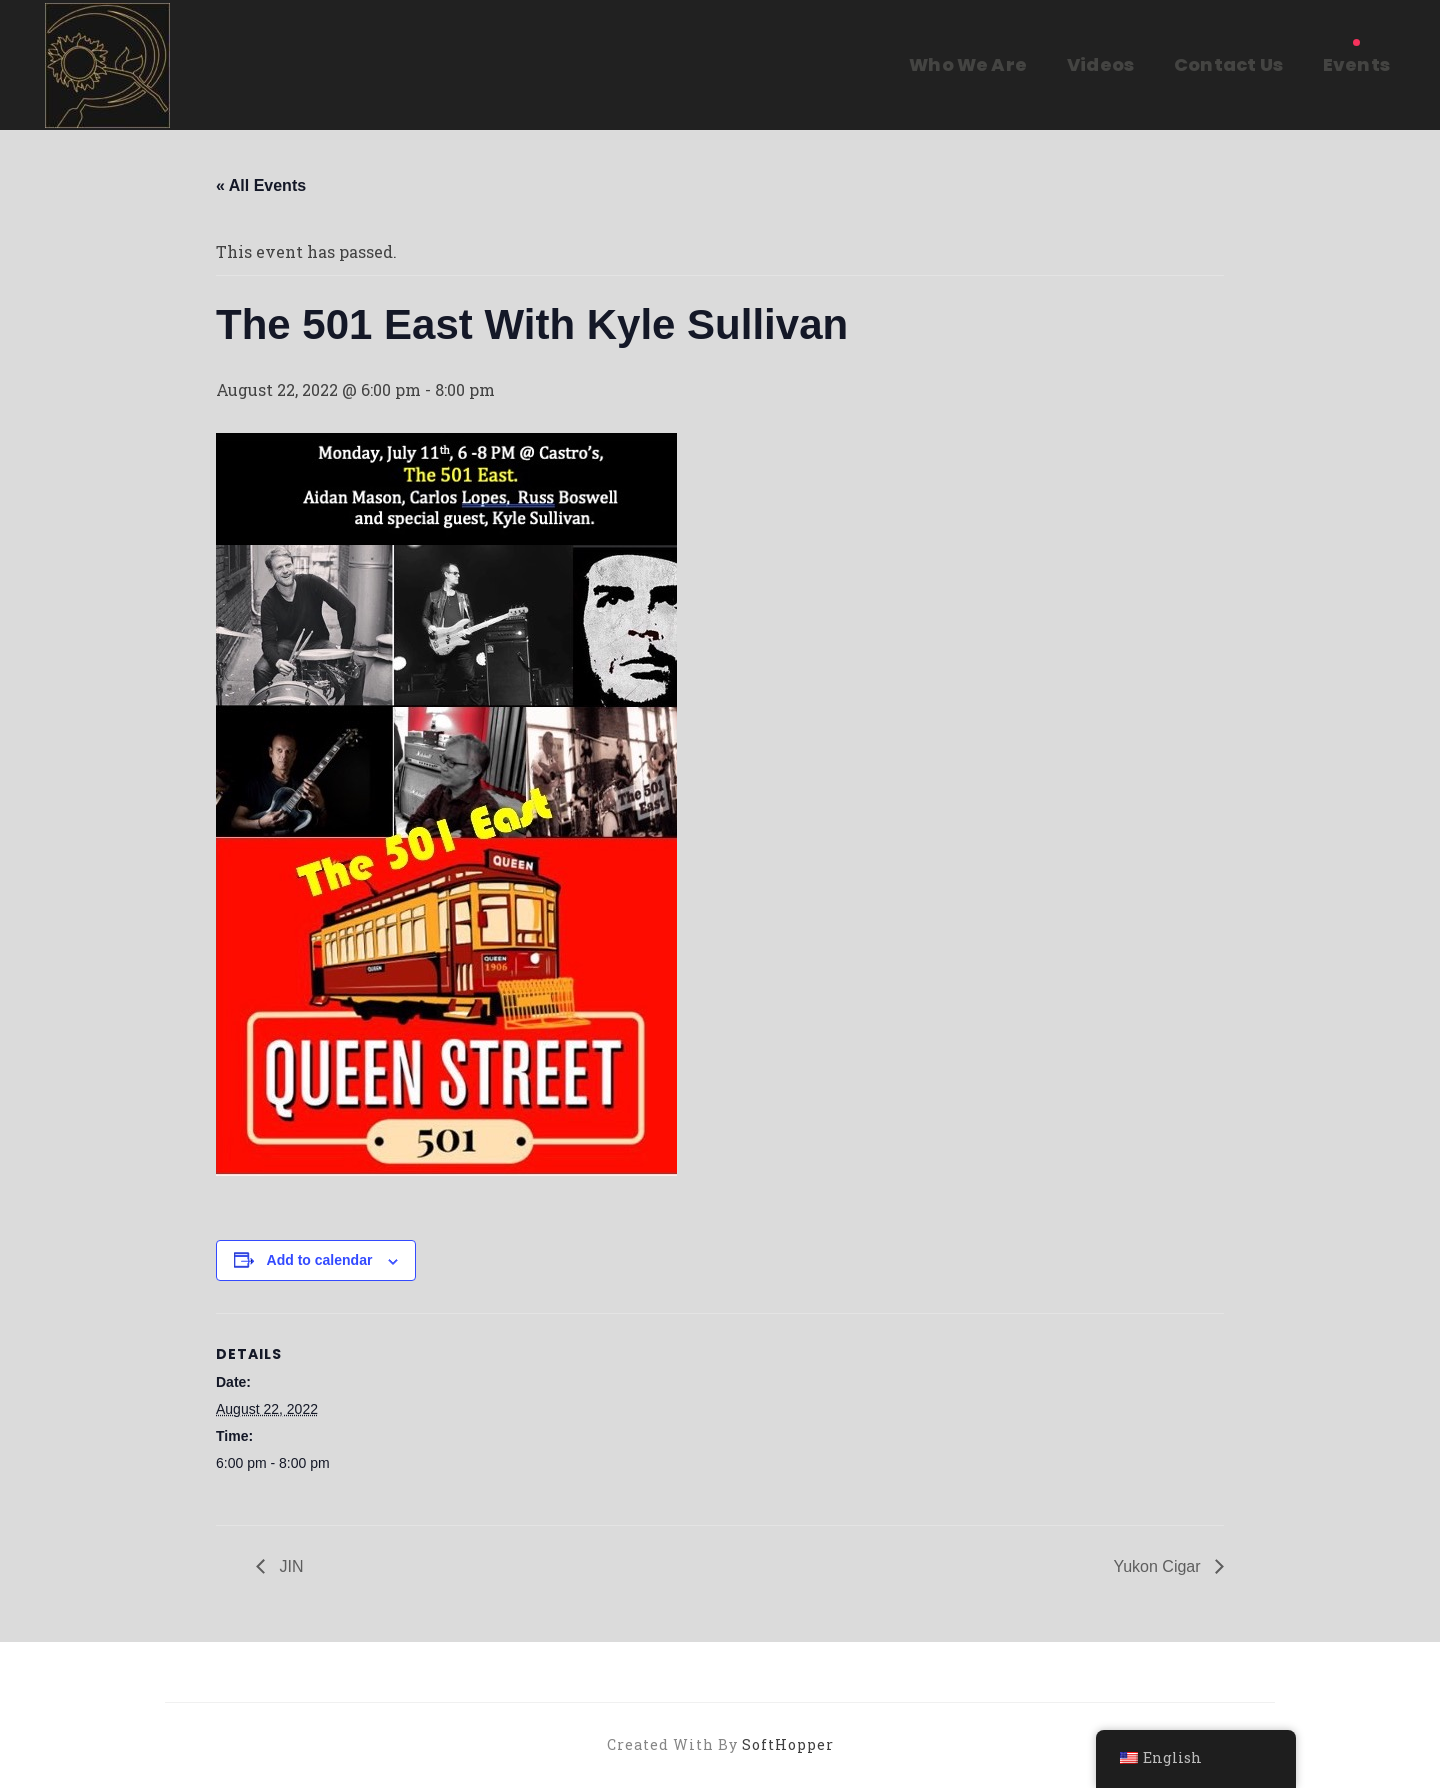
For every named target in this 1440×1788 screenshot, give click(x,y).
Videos (1100, 64)
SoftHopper (788, 1744)
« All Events (261, 185)
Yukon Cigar (1159, 1566)
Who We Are (968, 64)
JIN (289, 1566)
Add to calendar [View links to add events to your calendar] (320, 1260)
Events (1356, 64)
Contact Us (1228, 64)
